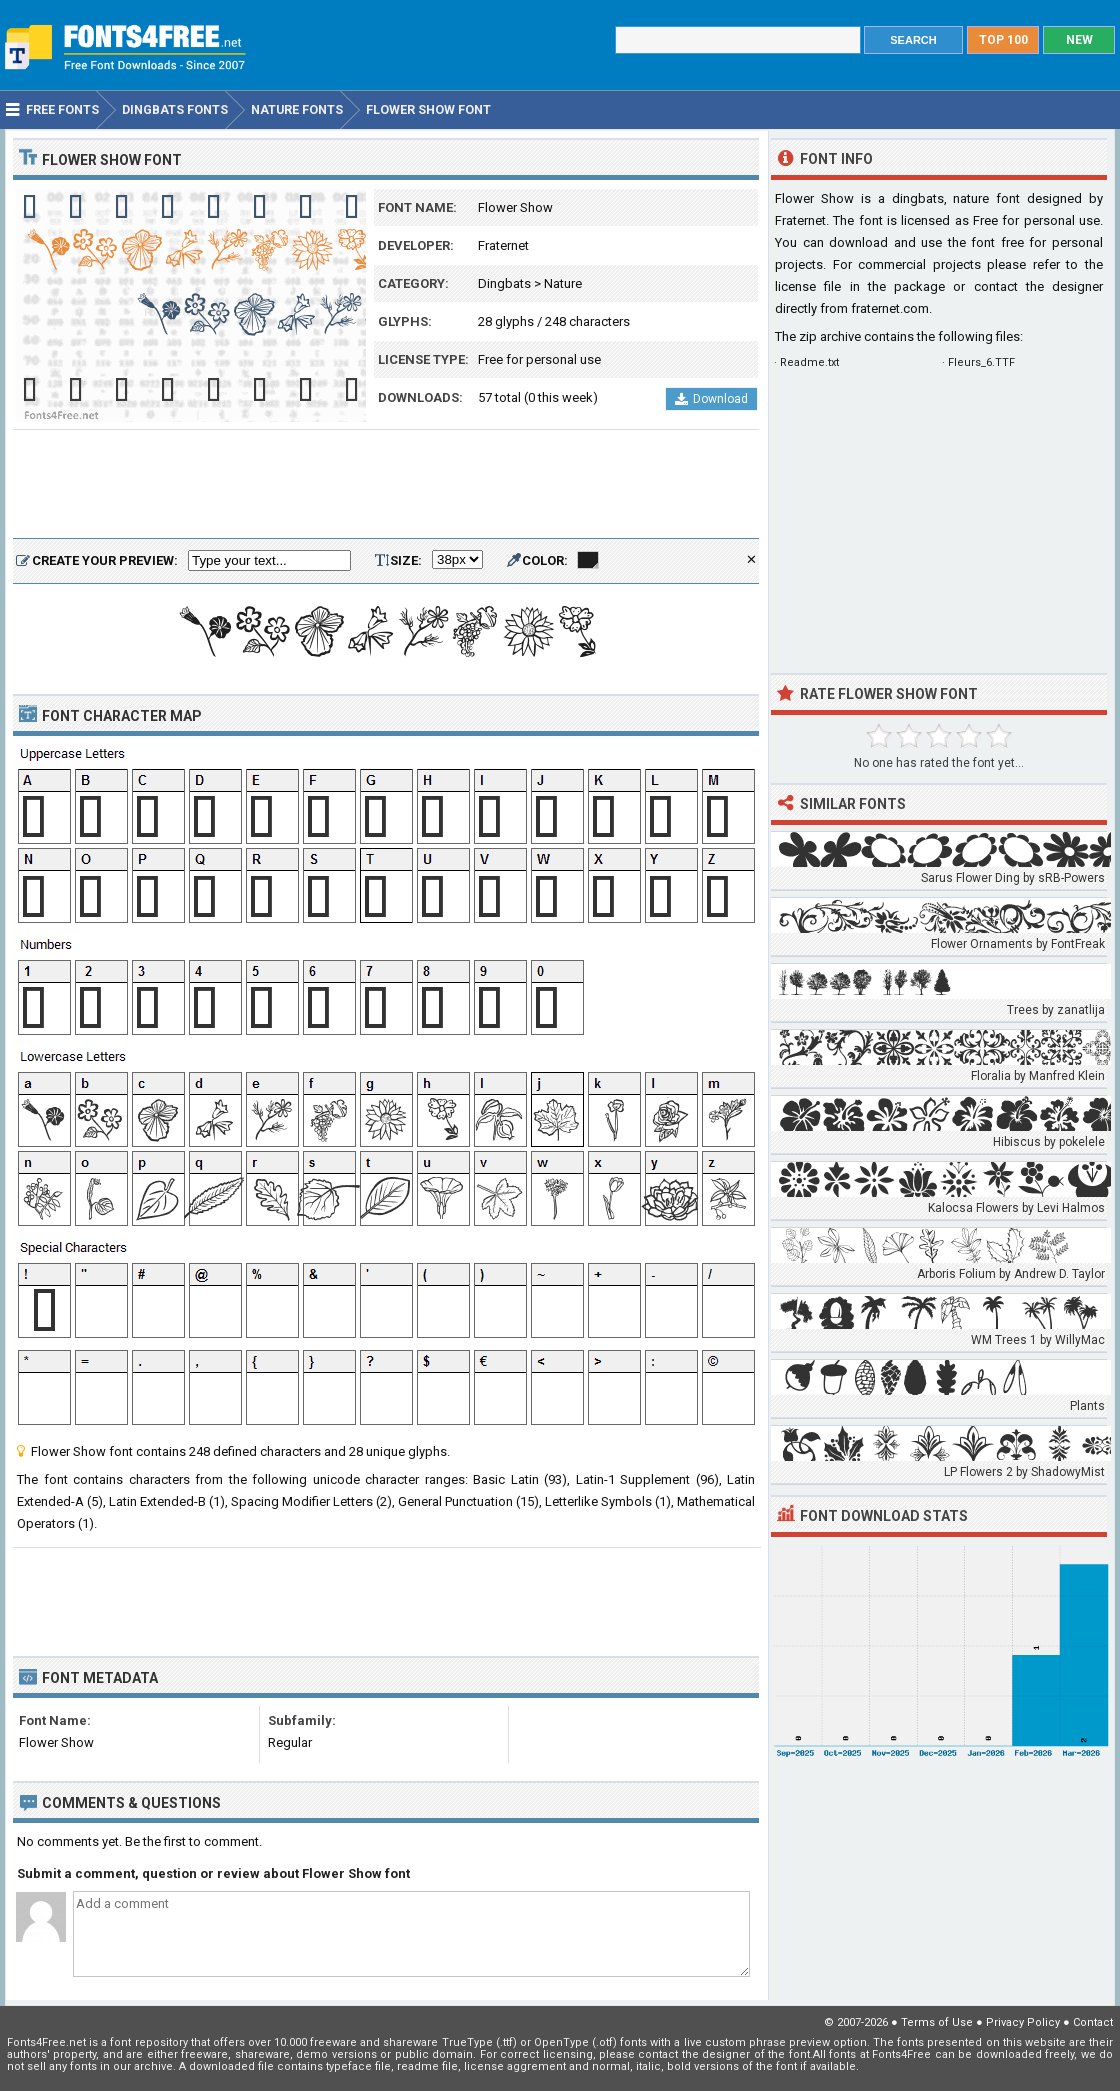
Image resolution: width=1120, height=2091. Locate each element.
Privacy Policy (1023, 2022)
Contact (1093, 2022)
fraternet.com (890, 308)
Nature (563, 283)
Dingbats (504, 283)
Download (711, 399)
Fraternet (503, 245)
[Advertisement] (386, 485)
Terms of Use (937, 2022)
